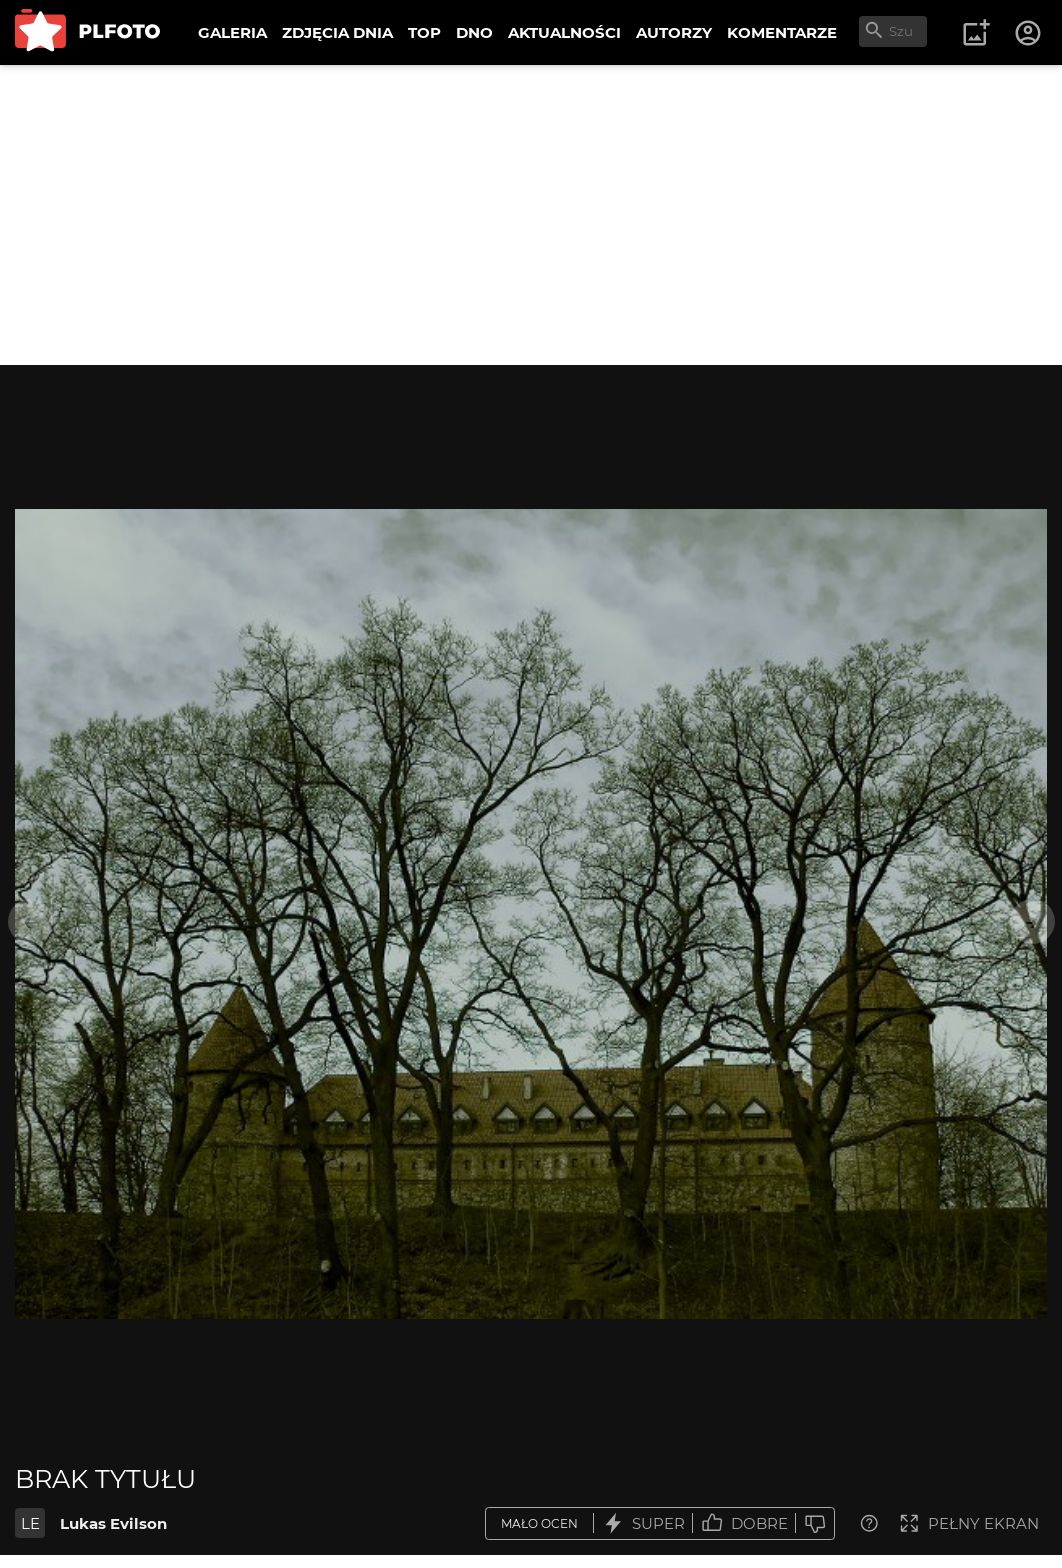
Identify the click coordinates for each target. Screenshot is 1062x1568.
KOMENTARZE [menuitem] (782, 32)
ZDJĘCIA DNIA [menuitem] (337, 32)
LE (30, 1523)
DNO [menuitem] (474, 32)
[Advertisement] (531, 215)
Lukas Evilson (113, 1523)
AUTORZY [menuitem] (674, 32)
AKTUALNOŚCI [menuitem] (564, 32)
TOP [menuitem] (424, 32)
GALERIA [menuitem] (232, 32)
